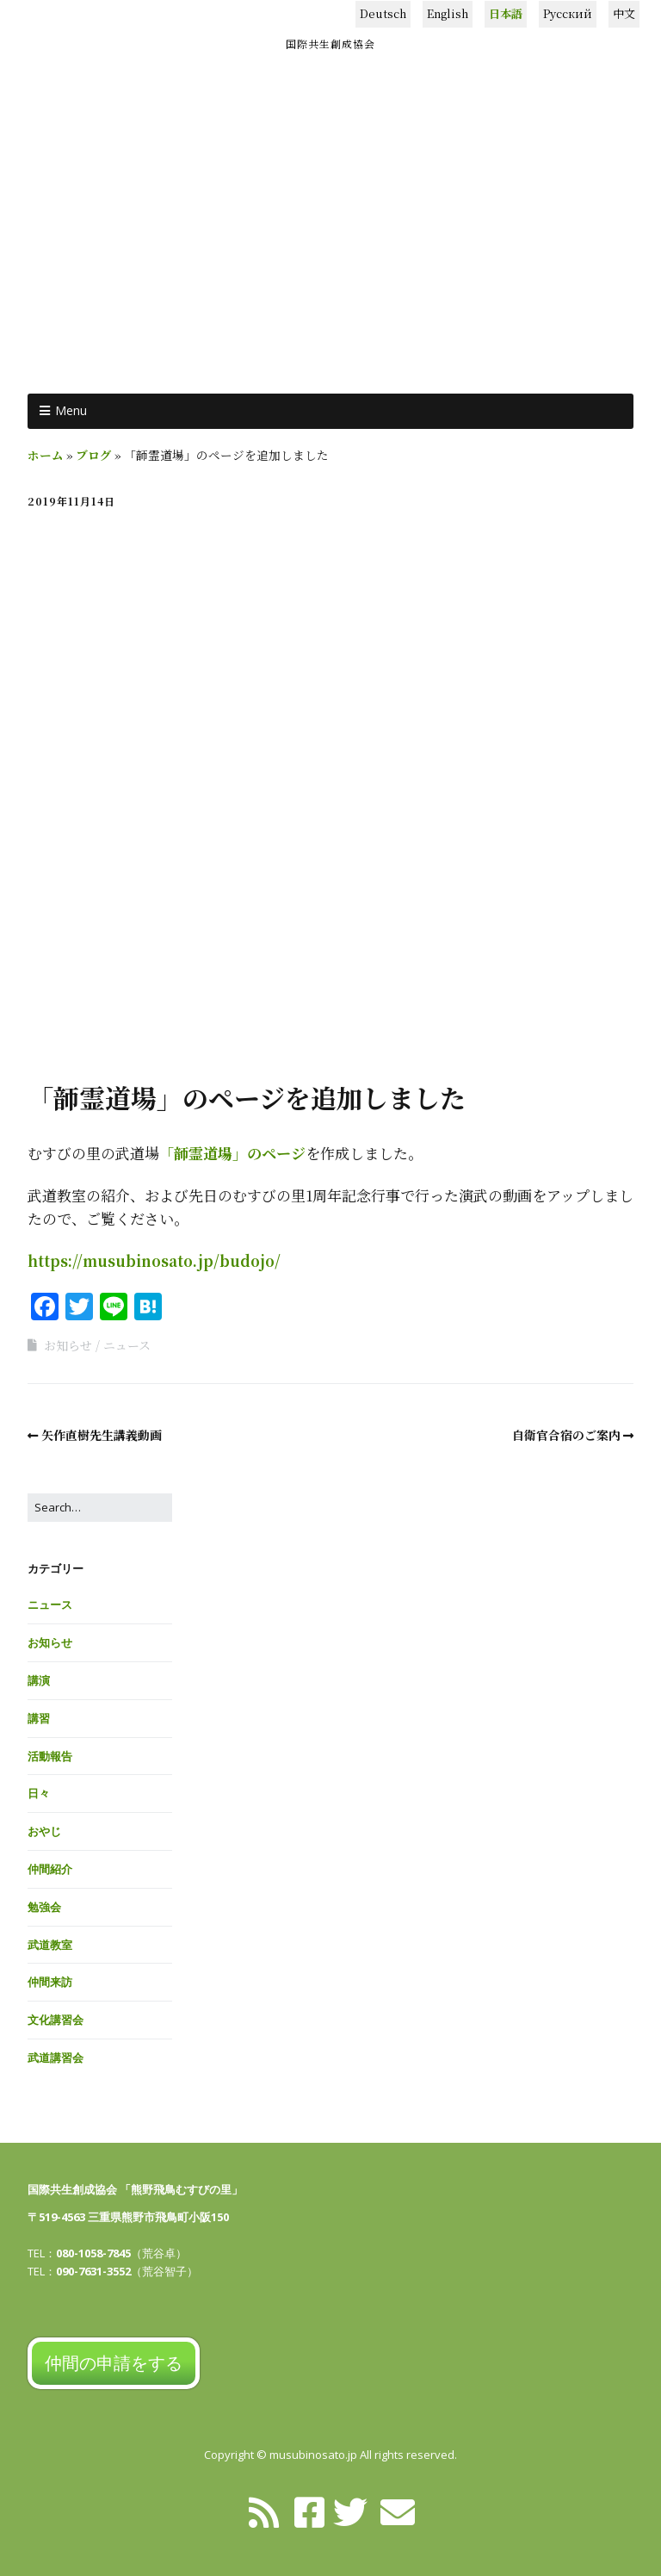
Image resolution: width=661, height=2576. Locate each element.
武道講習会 (55, 2057)
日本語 (505, 13)
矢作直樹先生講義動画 (101, 1434)
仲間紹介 (50, 1869)
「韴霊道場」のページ (232, 1153)
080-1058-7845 (93, 2253)
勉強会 (44, 1907)
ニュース (127, 1345)
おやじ (44, 1831)
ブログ (94, 454)
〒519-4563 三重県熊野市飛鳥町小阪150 (128, 2217)
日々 (39, 1793)
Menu (71, 410)
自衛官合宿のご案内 (566, 1434)
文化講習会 (55, 2019)
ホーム (46, 454)
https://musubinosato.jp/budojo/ (154, 1260)
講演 (39, 1680)
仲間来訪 (50, 1981)
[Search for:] (100, 1507)
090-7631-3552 (93, 2271)
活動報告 (50, 1756)
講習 (39, 1718)
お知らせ (68, 1345)
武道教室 (50, 1944)
